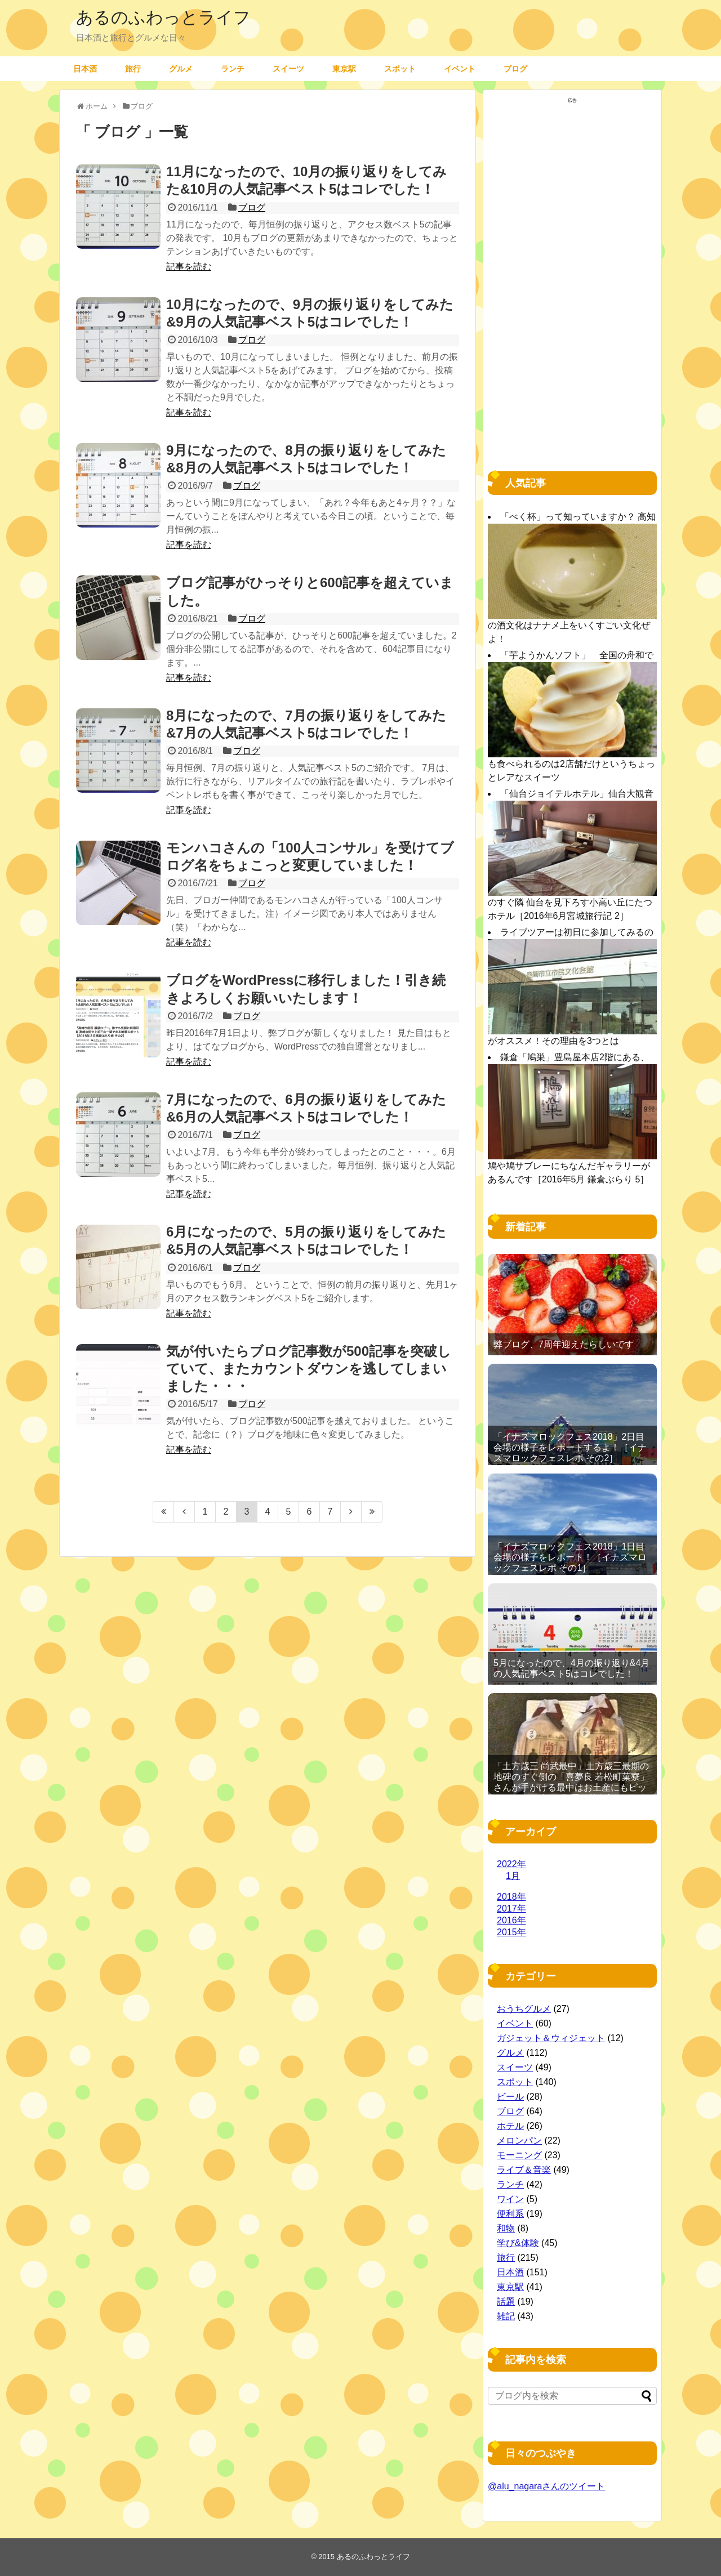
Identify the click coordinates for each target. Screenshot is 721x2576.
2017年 (511, 1908)
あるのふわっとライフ (163, 17)
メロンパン (519, 2140)
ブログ (515, 68)
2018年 (511, 1896)
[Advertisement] (572, 277)
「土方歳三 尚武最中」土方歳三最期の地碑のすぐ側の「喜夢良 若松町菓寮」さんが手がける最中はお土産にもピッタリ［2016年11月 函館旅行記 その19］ (571, 1787)
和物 (506, 2228)
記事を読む (188, 266)
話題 (506, 2301)
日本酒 (85, 68)
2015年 (511, 1932)
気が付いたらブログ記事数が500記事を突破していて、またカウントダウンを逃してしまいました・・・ (308, 1368)
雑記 (506, 2316)
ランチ (232, 68)
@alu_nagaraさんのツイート (546, 2486)
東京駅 (344, 68)
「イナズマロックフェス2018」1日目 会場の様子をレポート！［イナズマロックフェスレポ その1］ (570, 1557)
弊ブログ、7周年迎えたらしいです (563, 1344)
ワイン (510, 2199)
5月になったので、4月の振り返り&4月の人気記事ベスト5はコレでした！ (571, 1668)
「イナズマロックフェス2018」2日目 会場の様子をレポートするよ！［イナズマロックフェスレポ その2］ (570, 1447)
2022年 (511, 1864)
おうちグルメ (524, 2009)
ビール (510, 2096)
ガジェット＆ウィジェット (551, 2038)
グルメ (181, 68)
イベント (459, 68)
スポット (400, 68)
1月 (513, 1876)
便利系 (510, 2213)
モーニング (519, 2155)
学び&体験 (518, 2243)
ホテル (510, 2126)
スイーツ (288, 68)
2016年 (511, 1920)
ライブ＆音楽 (524, 2170)
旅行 (133, 68)
